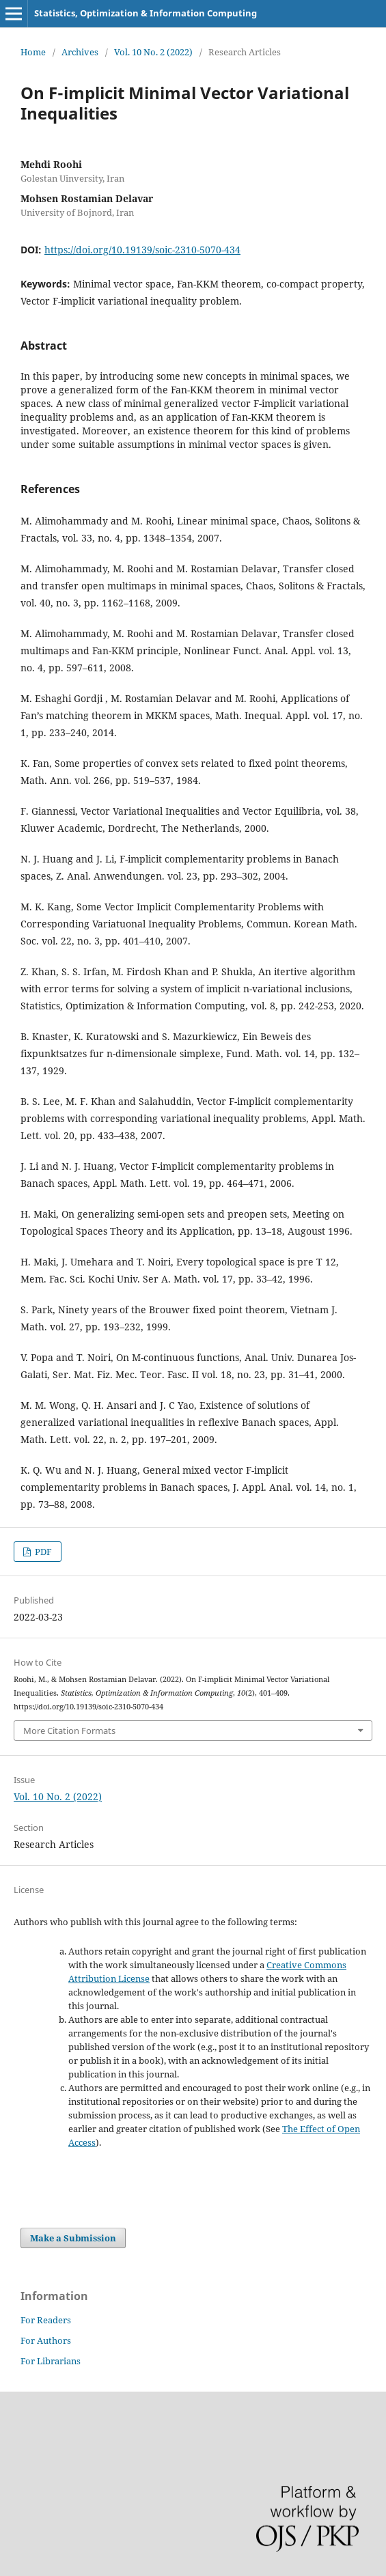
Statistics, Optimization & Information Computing (145, 13)
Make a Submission (73, 2238)
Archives (79, 52)
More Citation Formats (69, 1730)
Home (33, 52)
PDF (42, 1551)
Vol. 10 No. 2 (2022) (153, 52)
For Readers (45, 2320)
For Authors (45, 2340)
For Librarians (50, 2361)
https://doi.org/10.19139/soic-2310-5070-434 (142, 249)
